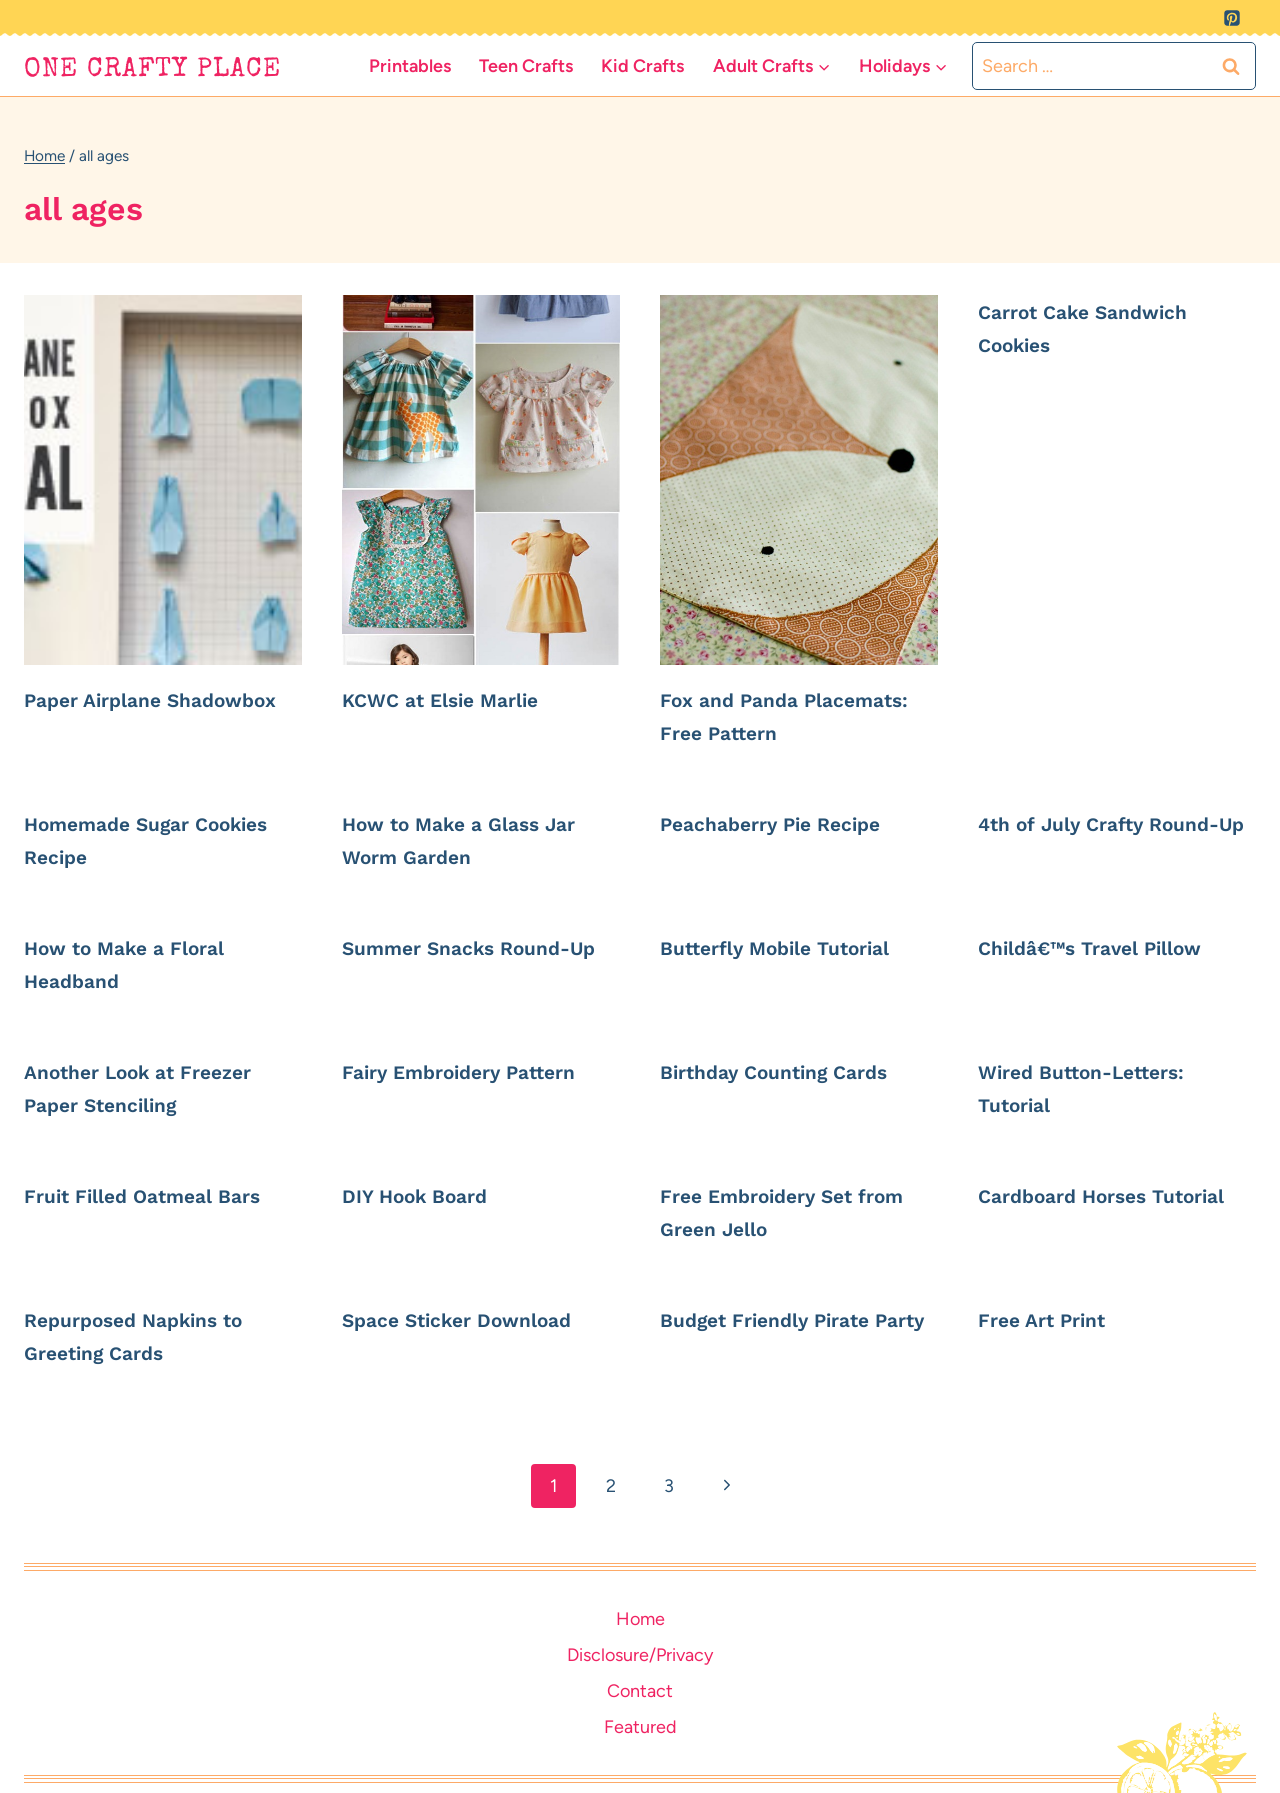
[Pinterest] (1232, 18)
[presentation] (163, 480)
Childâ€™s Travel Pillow (1108, 947)
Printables (410, 66)
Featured (640, 1727)
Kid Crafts (642, 66)
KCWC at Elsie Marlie (456, 699)
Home (640, 1619)
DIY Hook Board (426, 1195)
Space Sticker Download (474, 1319)
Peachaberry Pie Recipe (787, 823)
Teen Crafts (526, 66)
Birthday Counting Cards (792, 1071)
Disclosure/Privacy (640, 1655)
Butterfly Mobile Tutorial (793, 947)
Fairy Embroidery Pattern (476, 1071)
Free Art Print (1050, 1319)
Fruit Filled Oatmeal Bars (160, 1195)
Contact (640, 1691)
